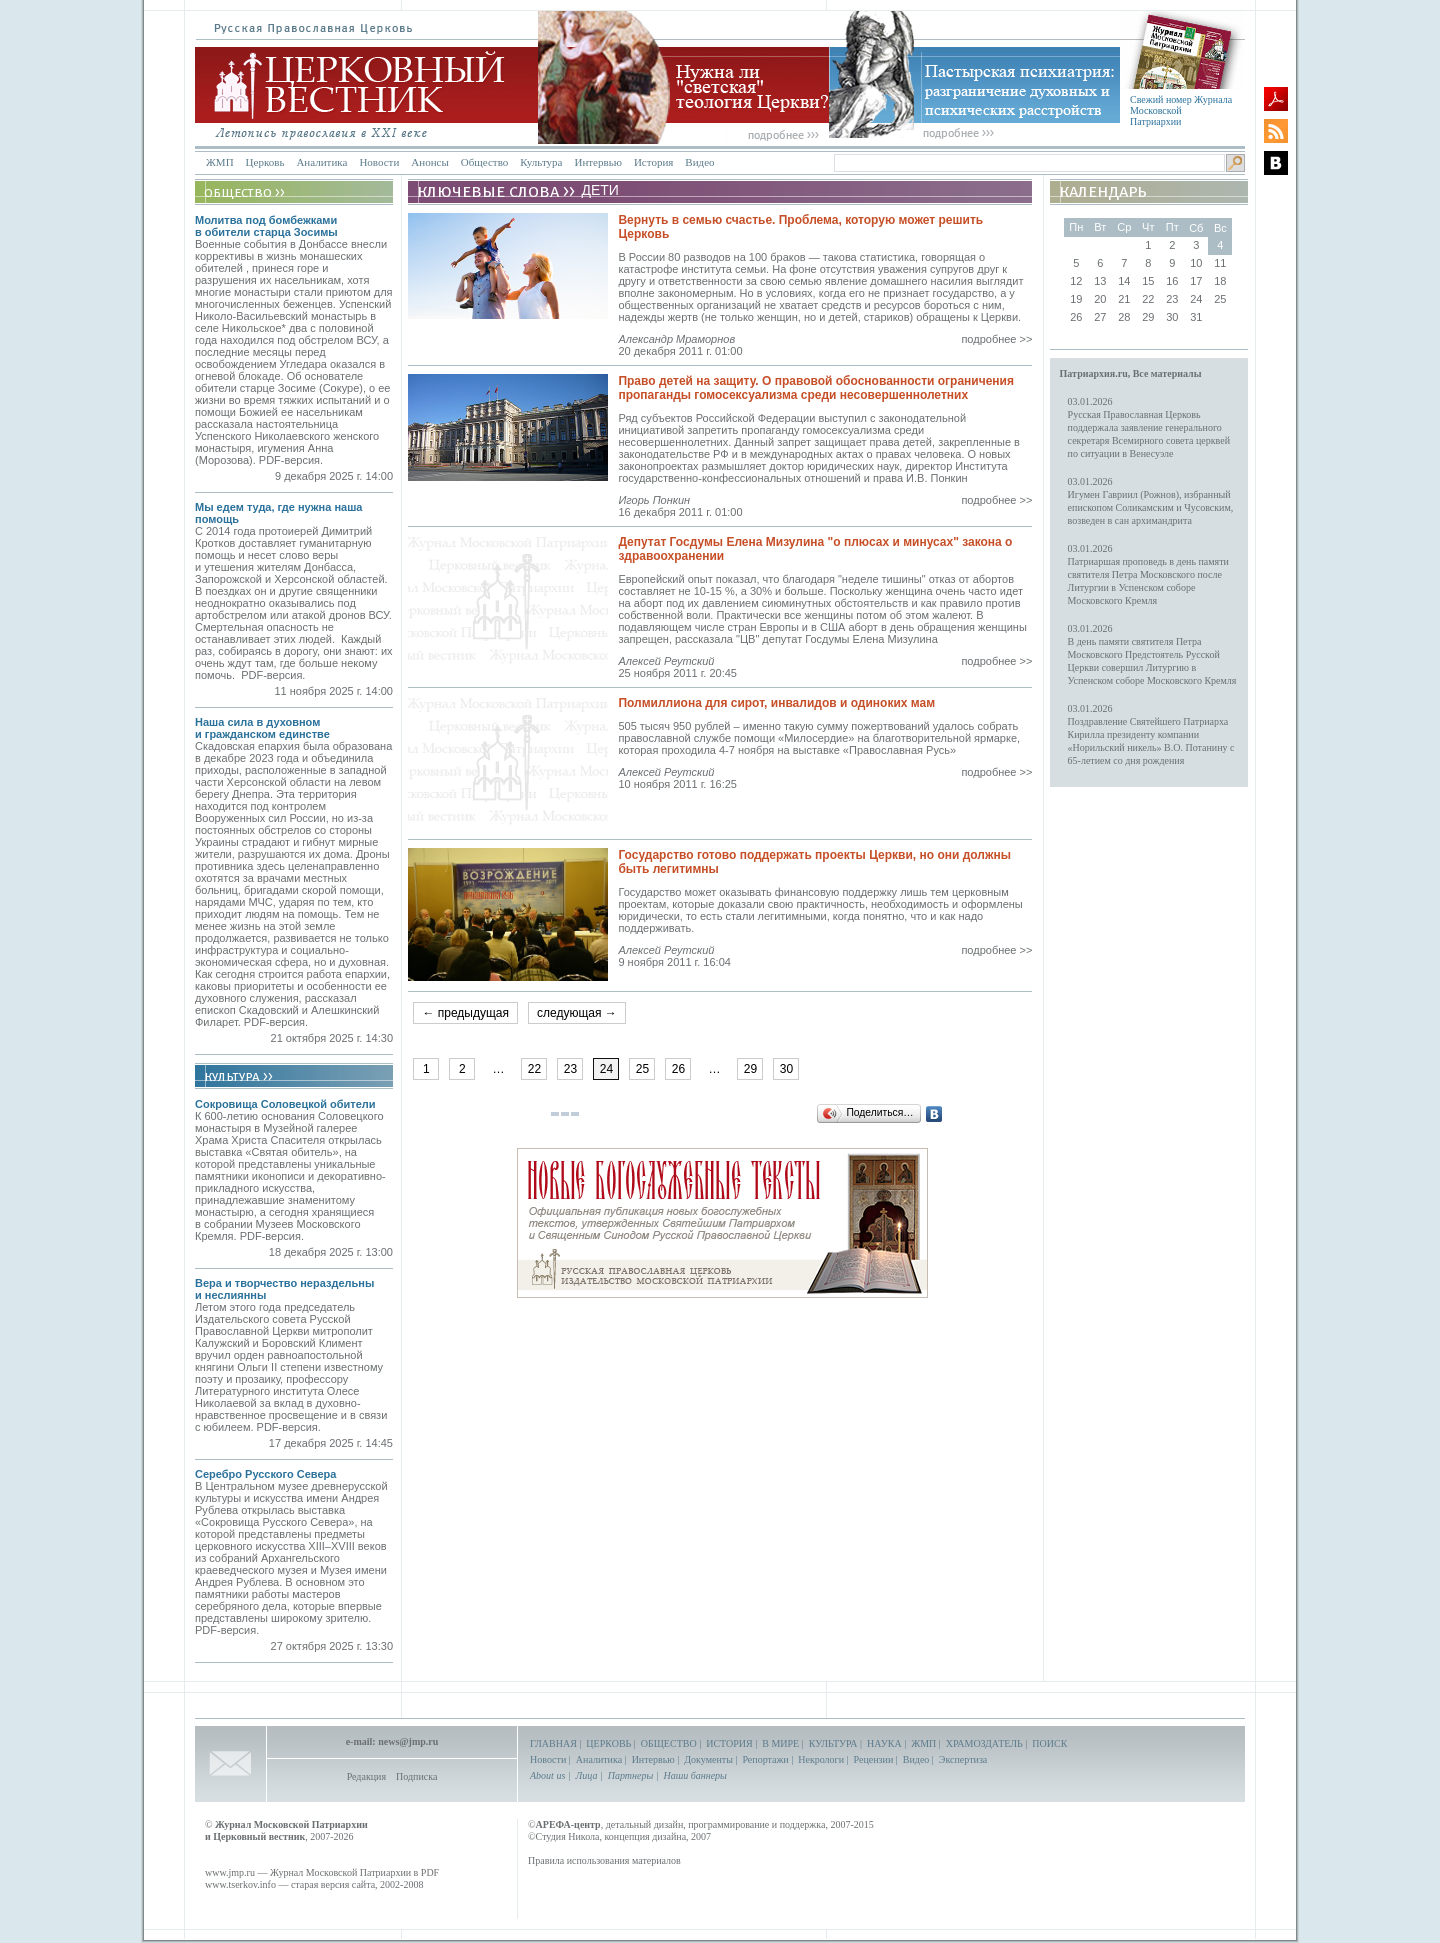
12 (1076, 281)
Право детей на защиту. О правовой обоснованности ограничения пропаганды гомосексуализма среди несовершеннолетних (816, 388)
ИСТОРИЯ (729, 1743)
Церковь (265, 162)
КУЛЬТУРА (833, 1743)
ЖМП (220, 162)
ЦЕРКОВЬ (608, 1743)
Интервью (597, 162)
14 (1124, 281)
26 (678, 1069)
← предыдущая (465, 1013)
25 (642, 1069)
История (653, 162)
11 (1220, 263)
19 (1076, 299)
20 (1100, 299)
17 (1196, 281)
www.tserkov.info (240, 1884)
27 (1100, 317)
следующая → (577, 1013)
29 (750, 1069)
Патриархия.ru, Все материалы (1131, 373)
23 (570, 1069)
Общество (484, 162)
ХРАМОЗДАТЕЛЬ (984, 1743)
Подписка (416, 1776)
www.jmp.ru (230, 1872)
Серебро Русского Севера (265, 1474)
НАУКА (884, 1743)
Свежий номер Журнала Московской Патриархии (1181, 110)
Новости (379, 162)
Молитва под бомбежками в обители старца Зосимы (266, 226)
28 (1124, 317)
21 (1124, 299)
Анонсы (430, 162)
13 (1100, 281)
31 (1196, 317)
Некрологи (821, 1759)
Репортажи (765, 1759)
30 (786, 1069)
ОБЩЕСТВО (669, 1743)
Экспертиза (963, 1759)
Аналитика (321, 162)
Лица (587, 1775)
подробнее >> (996, 339)
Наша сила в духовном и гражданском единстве (262, 728)
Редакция (366, 1776)
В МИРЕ (780, 1743)
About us (547, 1775)
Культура (541, 162)
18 (1220, 281)
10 (1196, 263)
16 (1172, 281)
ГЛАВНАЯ (553, 1743)
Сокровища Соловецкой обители (285, 1104)
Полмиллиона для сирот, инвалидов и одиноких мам (776, 703)
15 (1148, 281)
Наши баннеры (694, 1775)
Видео (699, 162)
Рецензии (874, 1759)
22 (534, 1069)
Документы (708, 1759)
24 (1196, 299)
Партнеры (630, 1775)
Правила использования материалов (604, 1860)
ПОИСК (1049, 1743)
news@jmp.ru (408, 1741)
